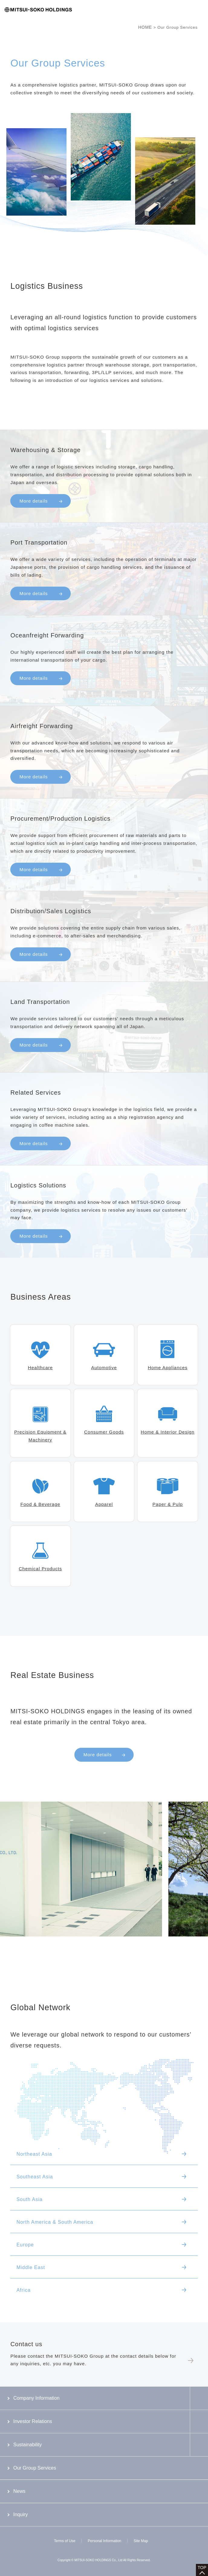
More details (97, 1754)
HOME (145, 27)
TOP (202, 2567)
